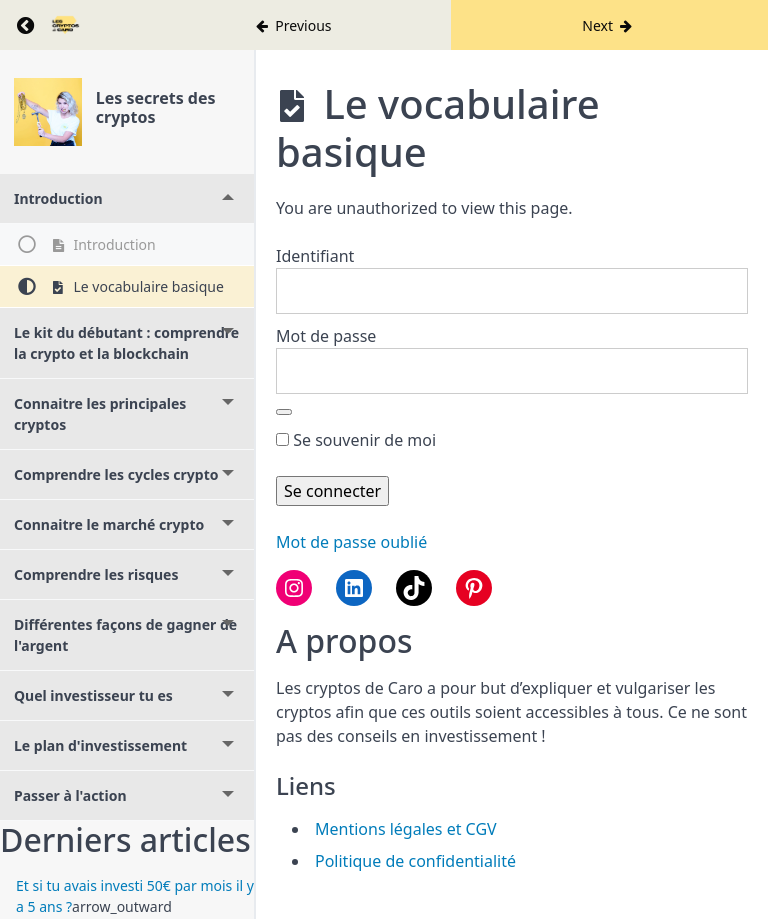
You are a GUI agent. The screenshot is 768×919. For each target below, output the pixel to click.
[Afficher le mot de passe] (284, 412)
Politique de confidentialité (415, 861)
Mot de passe (326, 336)
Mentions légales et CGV (406, 829)
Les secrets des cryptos (156, 107)
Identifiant (315, 256)
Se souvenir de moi (356, 440)
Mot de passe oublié (351, 542)
